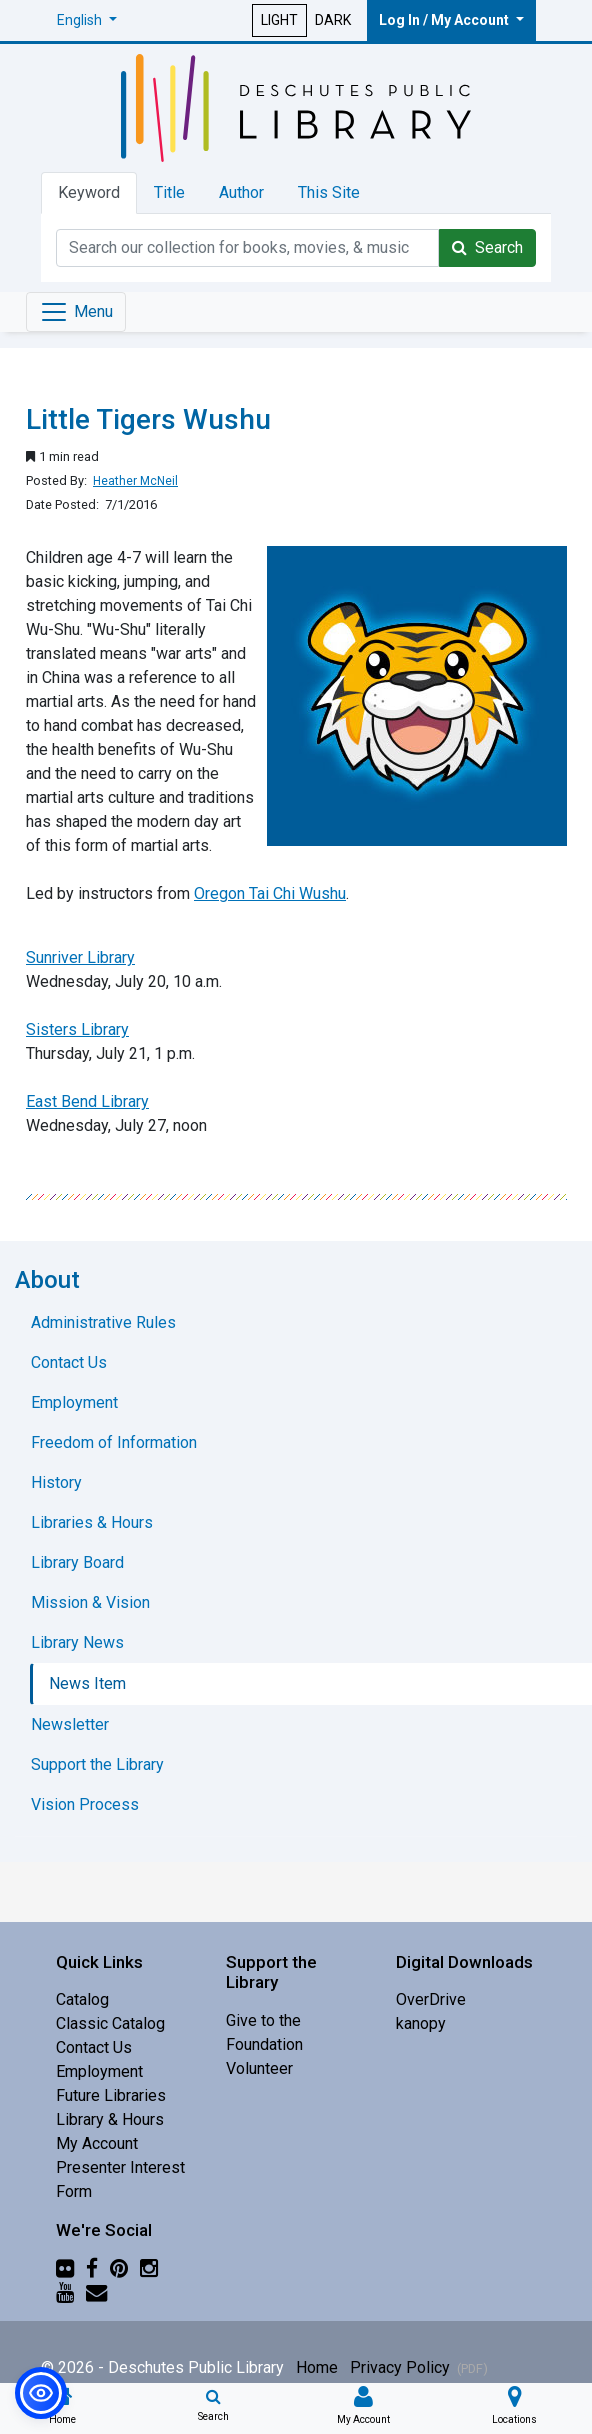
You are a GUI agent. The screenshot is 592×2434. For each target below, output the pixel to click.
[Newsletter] (96, 2292)
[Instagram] (149, 2268)
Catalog (82, 1999)
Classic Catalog (110, 2023)
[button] (87, 20)
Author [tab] (241, 192)
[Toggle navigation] (76, 312)
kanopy (421, 2023)
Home (317, 2367)
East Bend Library (87, 1101)
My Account (97, 2143)
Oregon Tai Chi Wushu (270, 893)
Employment (99, 2071)
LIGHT (279, 20)
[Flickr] (65, 2268)
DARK (333, 20)
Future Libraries (111, 2095)
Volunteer (259, 2068)
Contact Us (94, 2047)
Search (487, 247)
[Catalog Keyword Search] (247, 248)
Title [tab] (169, 192)
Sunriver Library (80, 957)
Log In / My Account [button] (445, 20)
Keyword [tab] (89, 192)
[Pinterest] (119, 2268)
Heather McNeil (135, 481)
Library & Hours (110, 2119)
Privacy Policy (419, 2367)
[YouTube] (65, 2292)
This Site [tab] (329, 192)
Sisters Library (77, 1029)
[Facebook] (92, 2268)
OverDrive (431, 1999)
